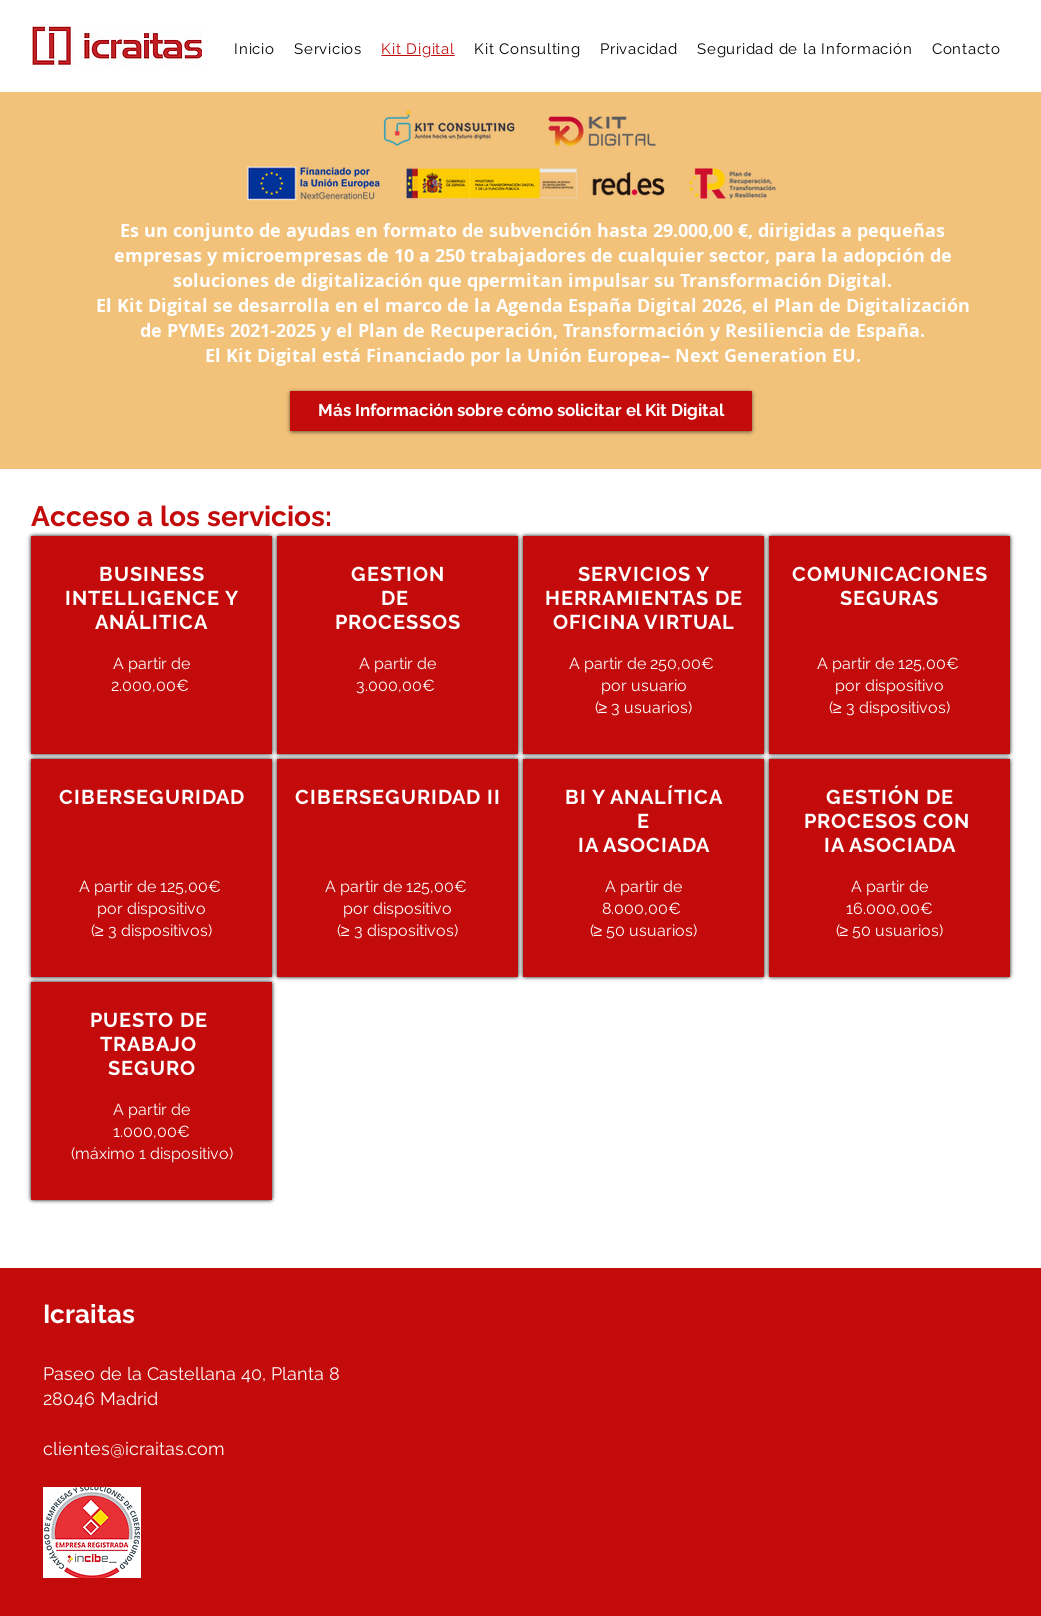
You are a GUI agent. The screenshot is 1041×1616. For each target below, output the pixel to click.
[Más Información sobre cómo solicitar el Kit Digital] (521, 411)
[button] (327, 49)
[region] (151, 645)
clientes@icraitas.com (134, 1448)
